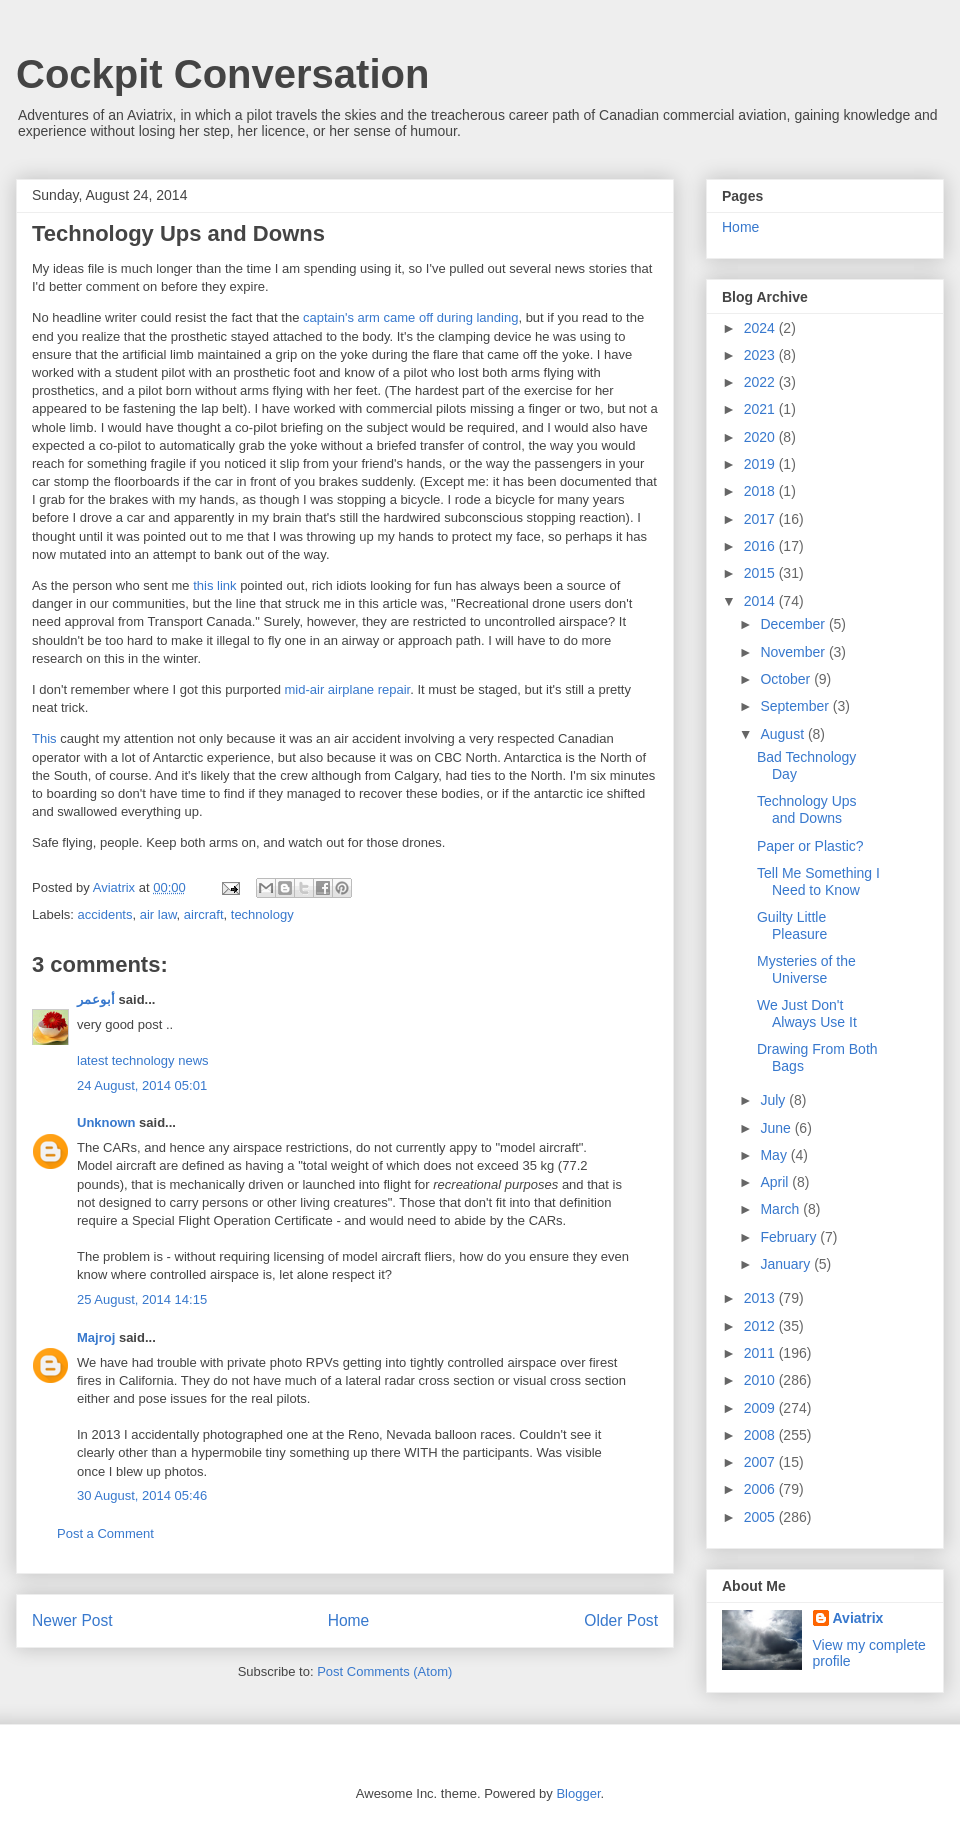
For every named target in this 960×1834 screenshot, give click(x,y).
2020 (761, 437)
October (787, 679)
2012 (761, 1326)
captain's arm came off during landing (410, 317)
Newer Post (72, 1620)
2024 (761, 328)
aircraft (204, 914)
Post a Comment (105, 1533)
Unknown (106, 1122)
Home (349, 1620)
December (794, 624)
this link (214, 585)
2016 (761, 546)
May (775, 1155)
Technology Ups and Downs (807, 809)
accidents (105, 914)
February (790, 1237)
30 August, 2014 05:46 (142, 1495)
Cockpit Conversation (222, 74)
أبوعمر (96, 999)
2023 (761, 355)
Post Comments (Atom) (384, 1671)
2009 (761, 1408)
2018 (761, 491)
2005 (761, 1517)
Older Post (621, 1620)
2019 (761, 464)
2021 (761, 409)
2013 (761, 1298)
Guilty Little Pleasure (792, 925)
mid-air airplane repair (348, 689)
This (46, 738)
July (774, 1100)
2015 (761, 573)
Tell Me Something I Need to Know (818, 881)
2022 (761, 382)
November (794, 652)
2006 (761, 1489)
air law (158, 914)
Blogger (578, 1793)
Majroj (96, 1337)
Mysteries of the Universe (806, 969)
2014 (761, 601)
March (781, 1209)
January (787, 1264)
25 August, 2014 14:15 (142, 1299)
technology (262, 914)
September (796, 706)
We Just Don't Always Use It (807, 1013)
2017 (761, 519)
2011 (761, 1353)
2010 (761, 1380)
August (783, 734)
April (776, 1182)
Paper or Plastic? (810, 846)
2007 (761, 1462)
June (777, 1128)
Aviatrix (858, 1618)
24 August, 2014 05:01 (142, 1085)
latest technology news (143, 1060)
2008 (761, 1435)
